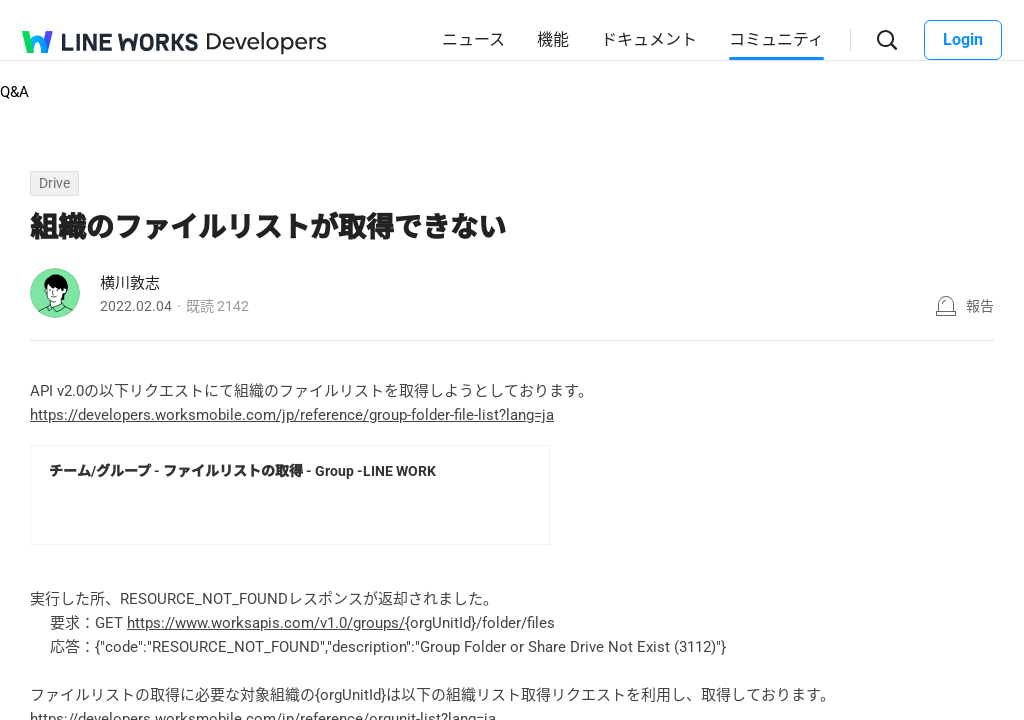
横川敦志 (130, 283)
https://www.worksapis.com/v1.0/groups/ (266, 623)
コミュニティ (776, 39)
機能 (553, 39)
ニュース (473, 39)
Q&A (14, 92)
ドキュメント (649, 39)
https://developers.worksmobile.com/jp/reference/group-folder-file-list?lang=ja (292, 415)
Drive (54, 183)
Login (963, 39)
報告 (980, 306)
